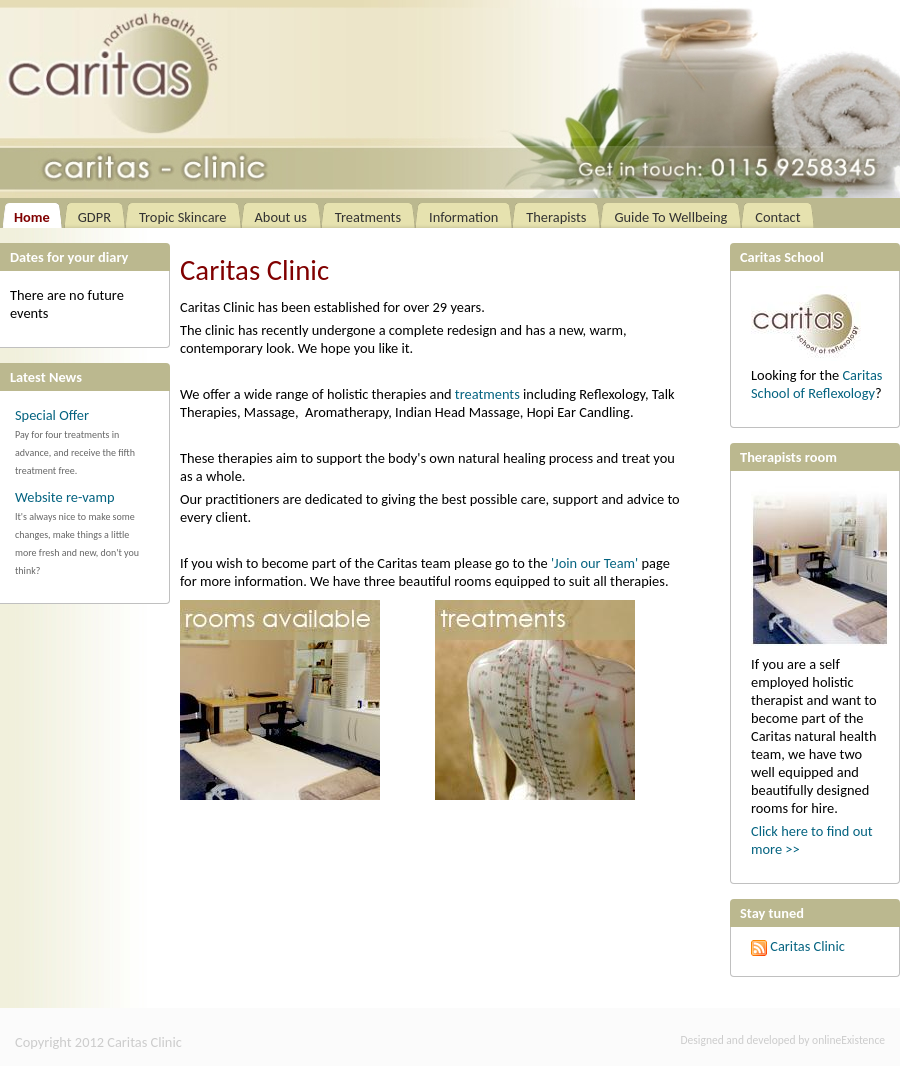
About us (281, 217)
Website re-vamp (64, 497)
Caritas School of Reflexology (816, 384)
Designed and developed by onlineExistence (783, 1040)
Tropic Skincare (183, 217)
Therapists (556, 217)
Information (463, 217)
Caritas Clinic (798, 946)
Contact (777, 217)
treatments (487, 394)
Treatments (368, 217)
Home (32, 217)
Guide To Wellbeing (670, 217)
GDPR (94, 217)
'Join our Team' (594, 563)
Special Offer (52, 415)
